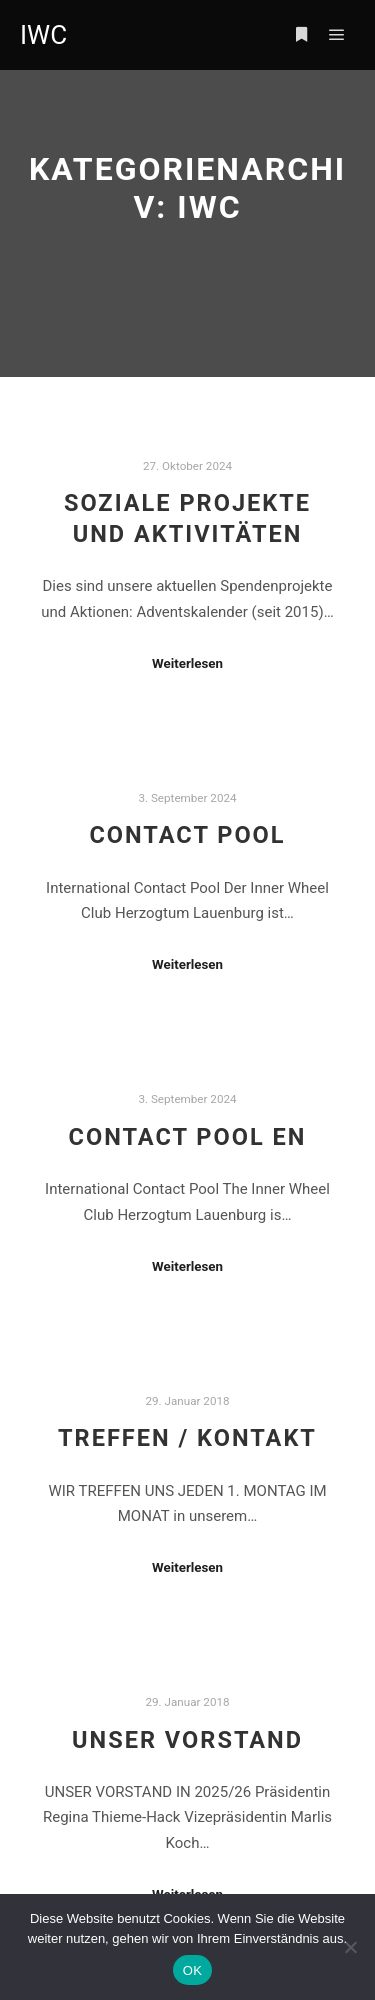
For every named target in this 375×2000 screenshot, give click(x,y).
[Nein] (350, 1947)
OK (192, 1970)
